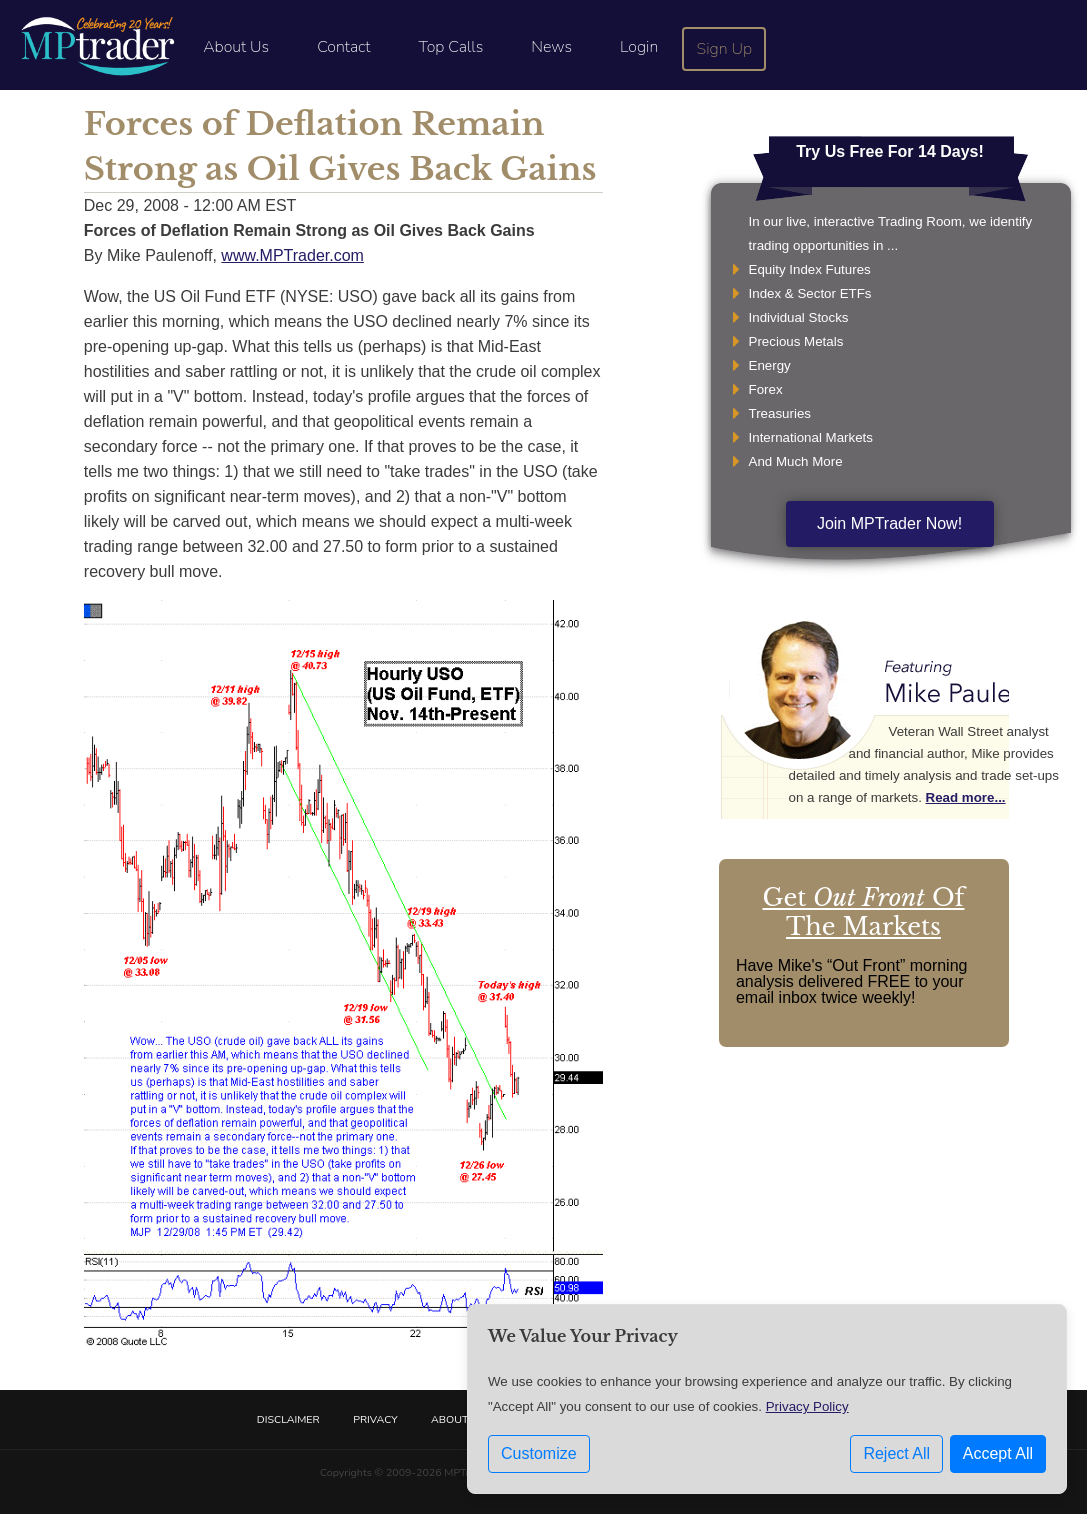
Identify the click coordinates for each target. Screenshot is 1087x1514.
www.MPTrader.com (292, 255)
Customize (539, 1453)
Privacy (375, 1419)
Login (639, 47)
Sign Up (725, 49)
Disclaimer (288, 1419)
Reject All (896, 1453)
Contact (343, 47)
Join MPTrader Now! (889, 523)
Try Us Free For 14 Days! (890, 151)
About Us (236, 47)
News (551, 47)
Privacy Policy (807, 1406)
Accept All (998, 1453)
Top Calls (450, 47)
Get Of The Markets (864, 912)
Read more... (966, 797)
